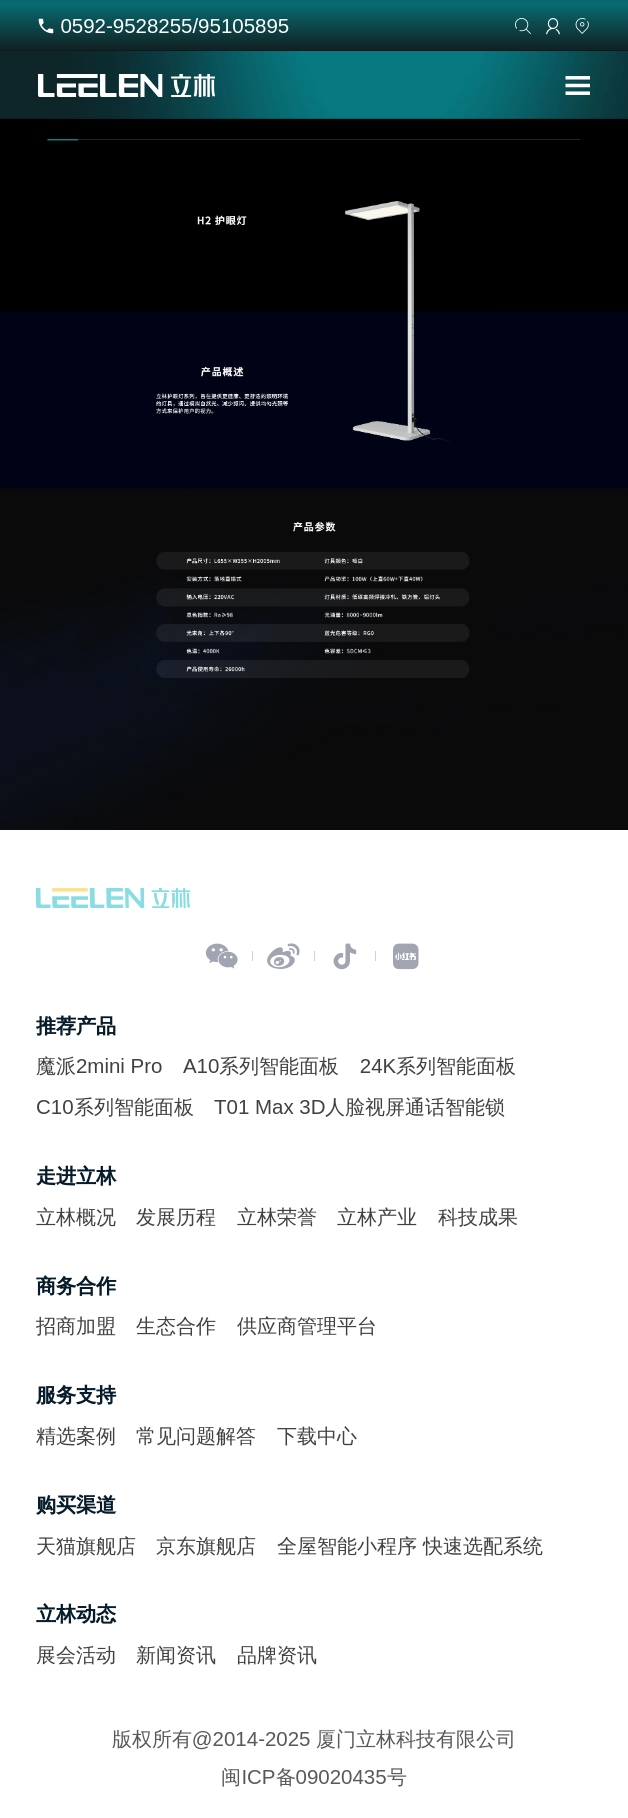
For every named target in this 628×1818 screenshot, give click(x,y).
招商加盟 (76, 1325)
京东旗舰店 (206, 1545)
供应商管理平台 (307, 1325)
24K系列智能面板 (438, 1065)
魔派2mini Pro (99, 1065)
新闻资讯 (176, 1654)
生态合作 (176, 1325)
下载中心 (317, 1435)
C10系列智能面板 (115, 1106)
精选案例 (76, 1435)
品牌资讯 (277, 1654)
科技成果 (478, 1216)
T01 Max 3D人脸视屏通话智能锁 (359, 1106)
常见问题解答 (196, 1435)
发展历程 (176, 1216)
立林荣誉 (277, 1216)
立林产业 (377, 1216)
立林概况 (76, 1216)
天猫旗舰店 (86, 1545)
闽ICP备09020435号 (313, 1776)
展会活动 (76, 1654)
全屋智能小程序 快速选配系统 (410, 1545)
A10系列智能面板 (261, 1065)
